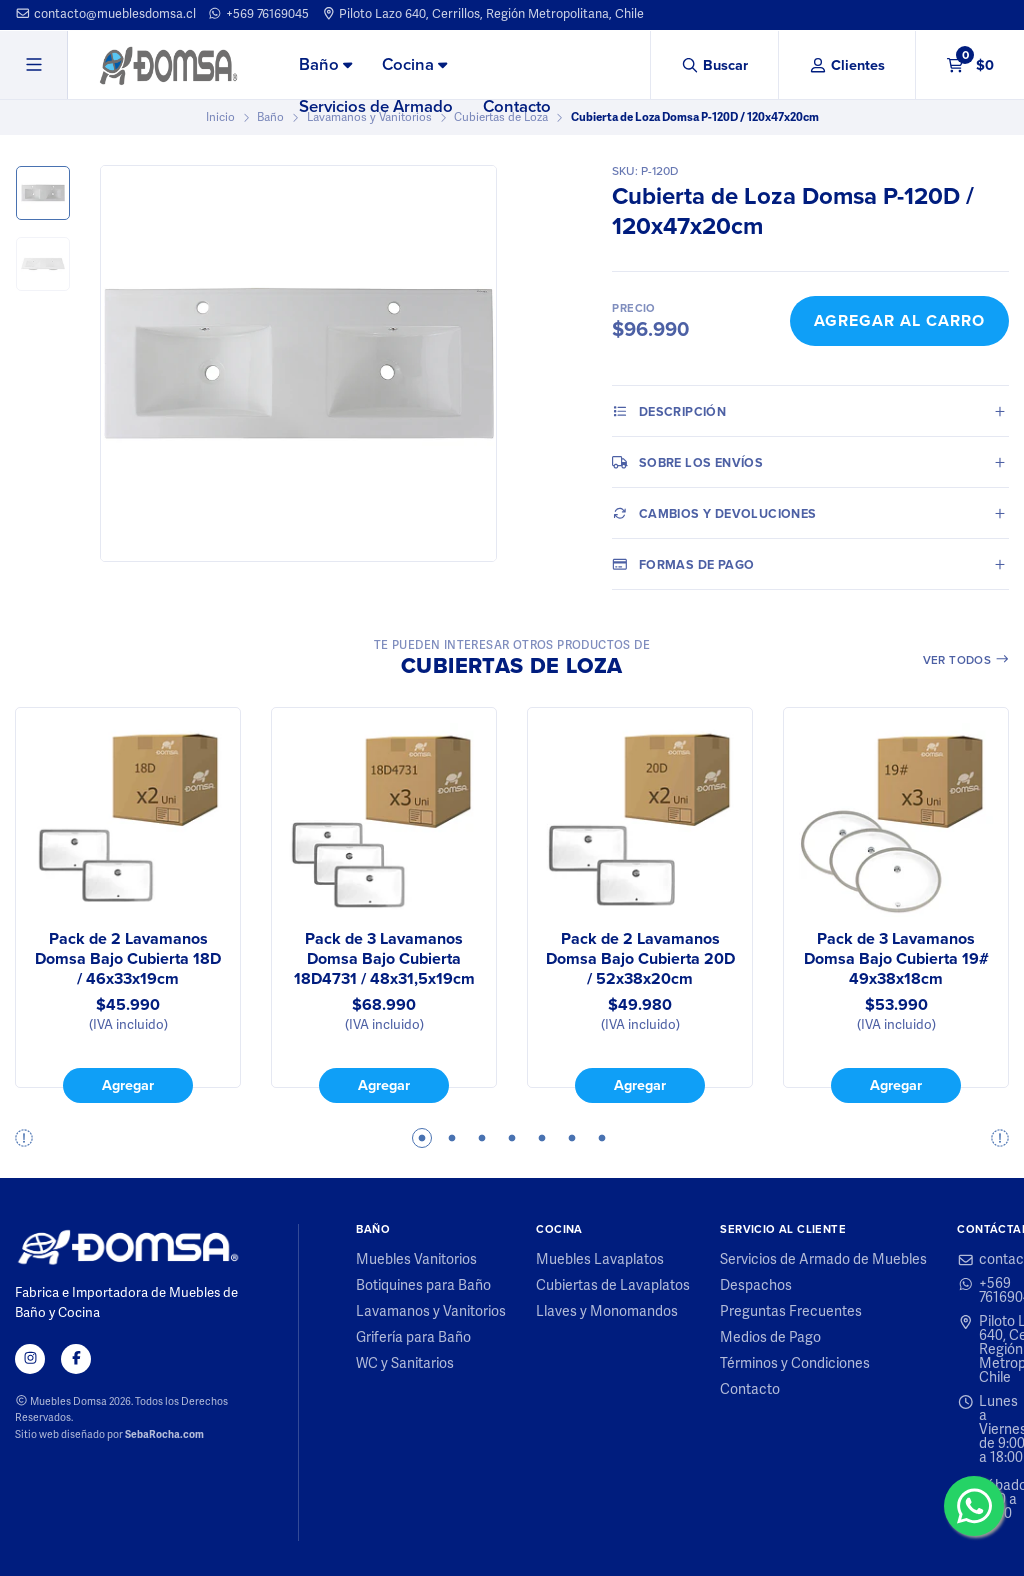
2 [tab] (452, 1138)
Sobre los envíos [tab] (687, 462)
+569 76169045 (258, 14)
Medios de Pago (770, 1338)
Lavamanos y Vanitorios (431, 1312)
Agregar (128, 1085)
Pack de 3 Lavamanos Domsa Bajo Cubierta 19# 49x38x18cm (896, 959)
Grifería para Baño (413, 1338)
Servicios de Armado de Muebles (823, 1260)
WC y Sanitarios (405, 1364)
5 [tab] (542, 1138)
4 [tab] (512, 1138)
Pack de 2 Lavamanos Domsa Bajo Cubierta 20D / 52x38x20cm (640, 959)
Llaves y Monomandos (607, 1312)
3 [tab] (482, 1138)
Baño (325, 64)
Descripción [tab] (669, 411)
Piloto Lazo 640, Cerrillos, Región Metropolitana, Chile (483, 14)
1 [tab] (422, 1138)
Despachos (756, 1286)
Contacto (517, 106)
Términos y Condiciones (795, 1364)
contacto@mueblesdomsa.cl (105, 14)
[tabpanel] (128, 905)
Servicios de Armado (376, 106)
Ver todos (966, 660)
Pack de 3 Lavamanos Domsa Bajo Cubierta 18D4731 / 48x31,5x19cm (384, 959)
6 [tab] (572, 1138)
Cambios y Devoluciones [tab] (714, 513)
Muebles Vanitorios (416, 1260)
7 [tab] (602, 1138)
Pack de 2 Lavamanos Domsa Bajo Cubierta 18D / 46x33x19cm (128, 959)
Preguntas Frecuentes (791, 1312)
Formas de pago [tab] (683, 564)
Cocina (414, 64)
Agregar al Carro (899, 320)
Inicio (220, 117)
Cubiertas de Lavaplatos (613, 1286)
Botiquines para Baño (423, 1286)
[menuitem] (325, 66)
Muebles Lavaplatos (600, 1260)
